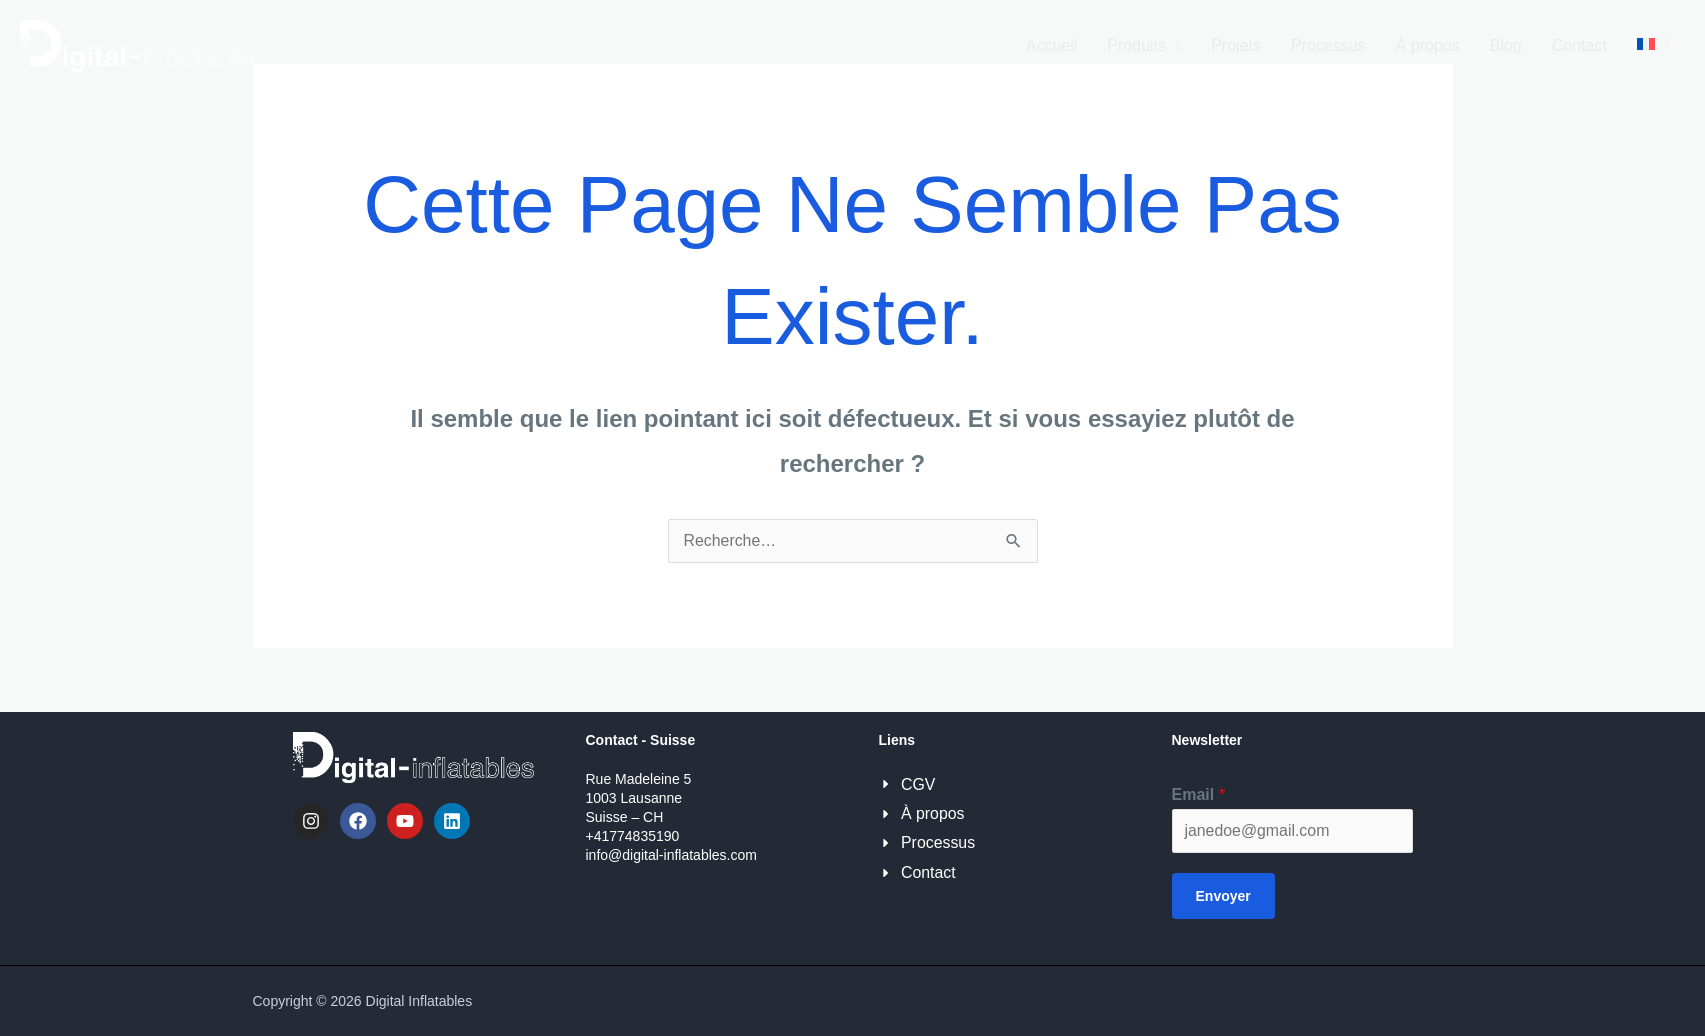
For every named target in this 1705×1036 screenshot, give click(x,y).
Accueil (1052, 45)
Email (1198, 794)
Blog (1506, 45)
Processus (1328, 45)
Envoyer (1223, 896)
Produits (1144, 45)
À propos (1428, 45)
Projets (1236, 45)
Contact (1579, 45)
